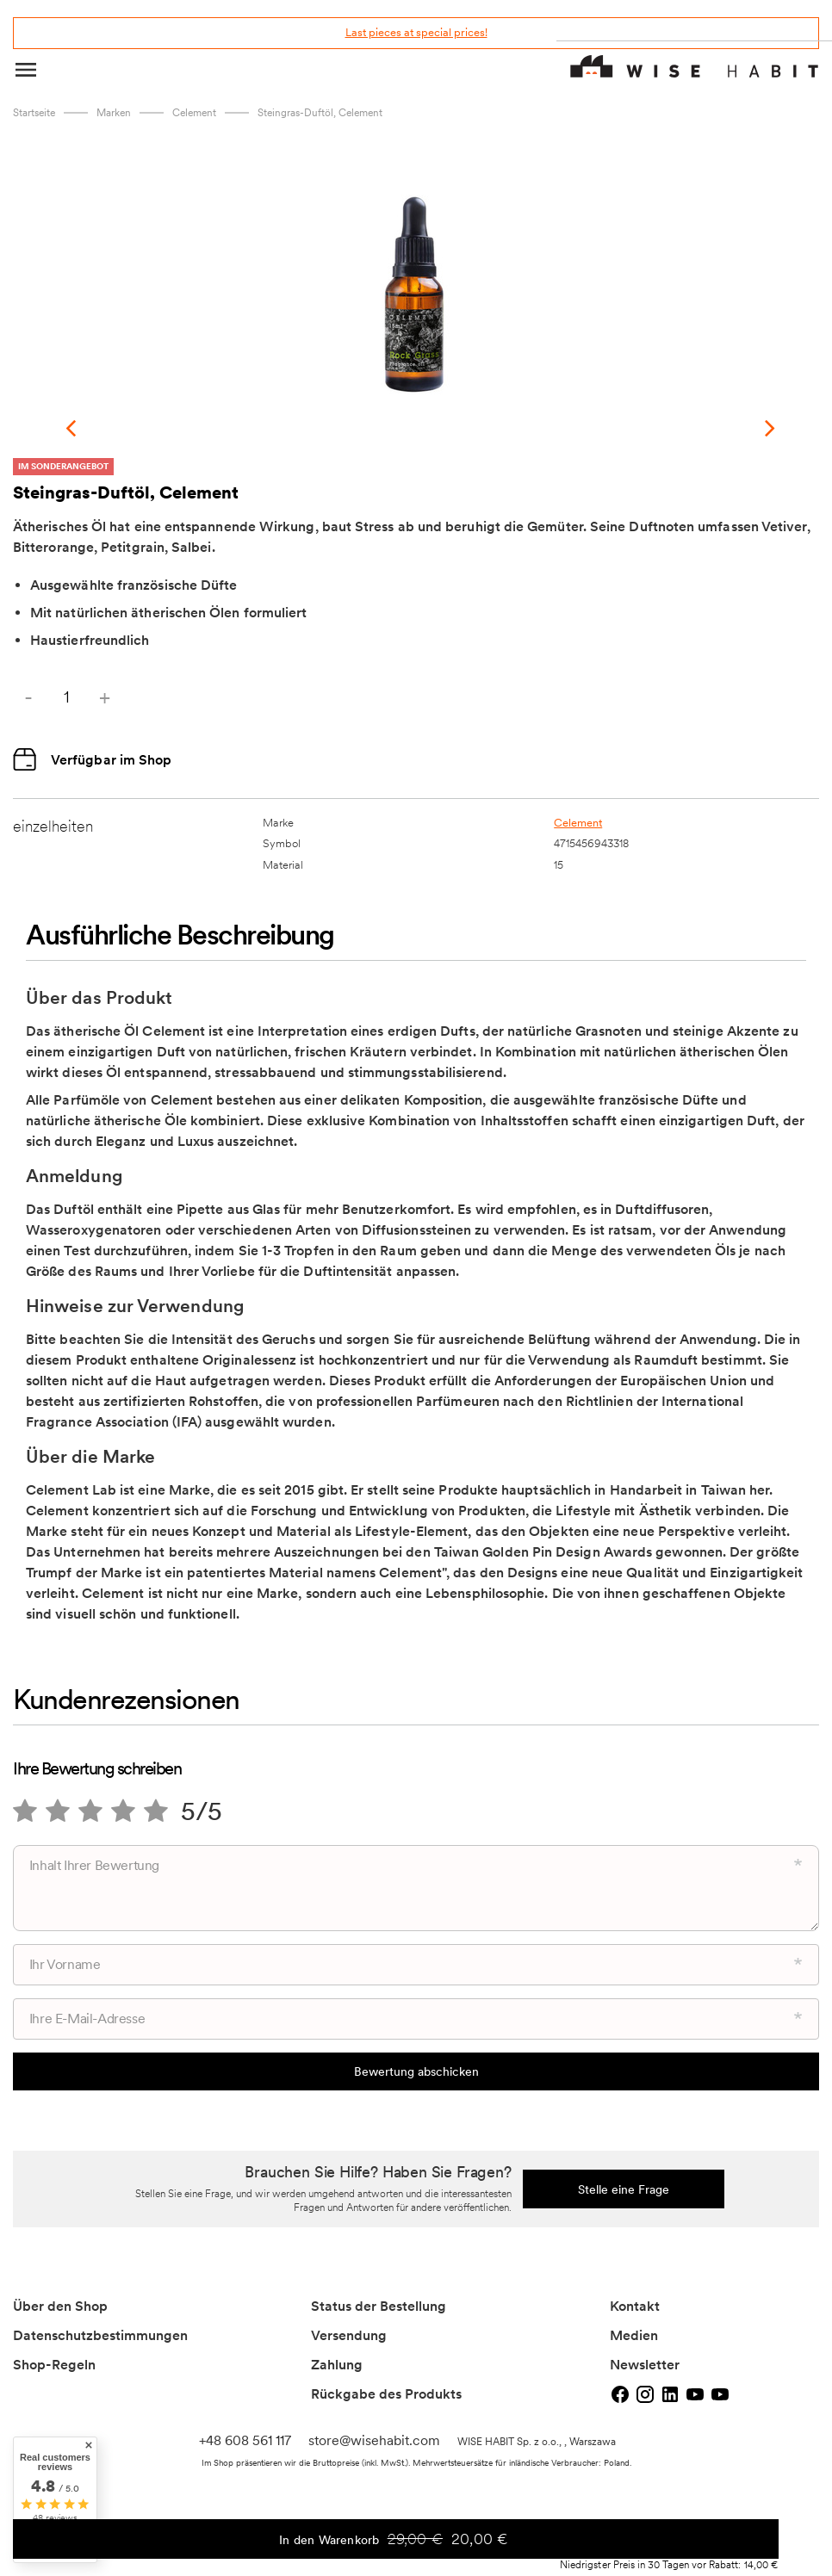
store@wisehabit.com (374, 2414)
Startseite (34, 113)
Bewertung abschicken (416, 2046)
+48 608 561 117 (245, 2414)
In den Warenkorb (528, 2544)
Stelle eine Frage (623, 2163)
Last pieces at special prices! (416, 32)
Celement (194, 113)
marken (113, 113)
